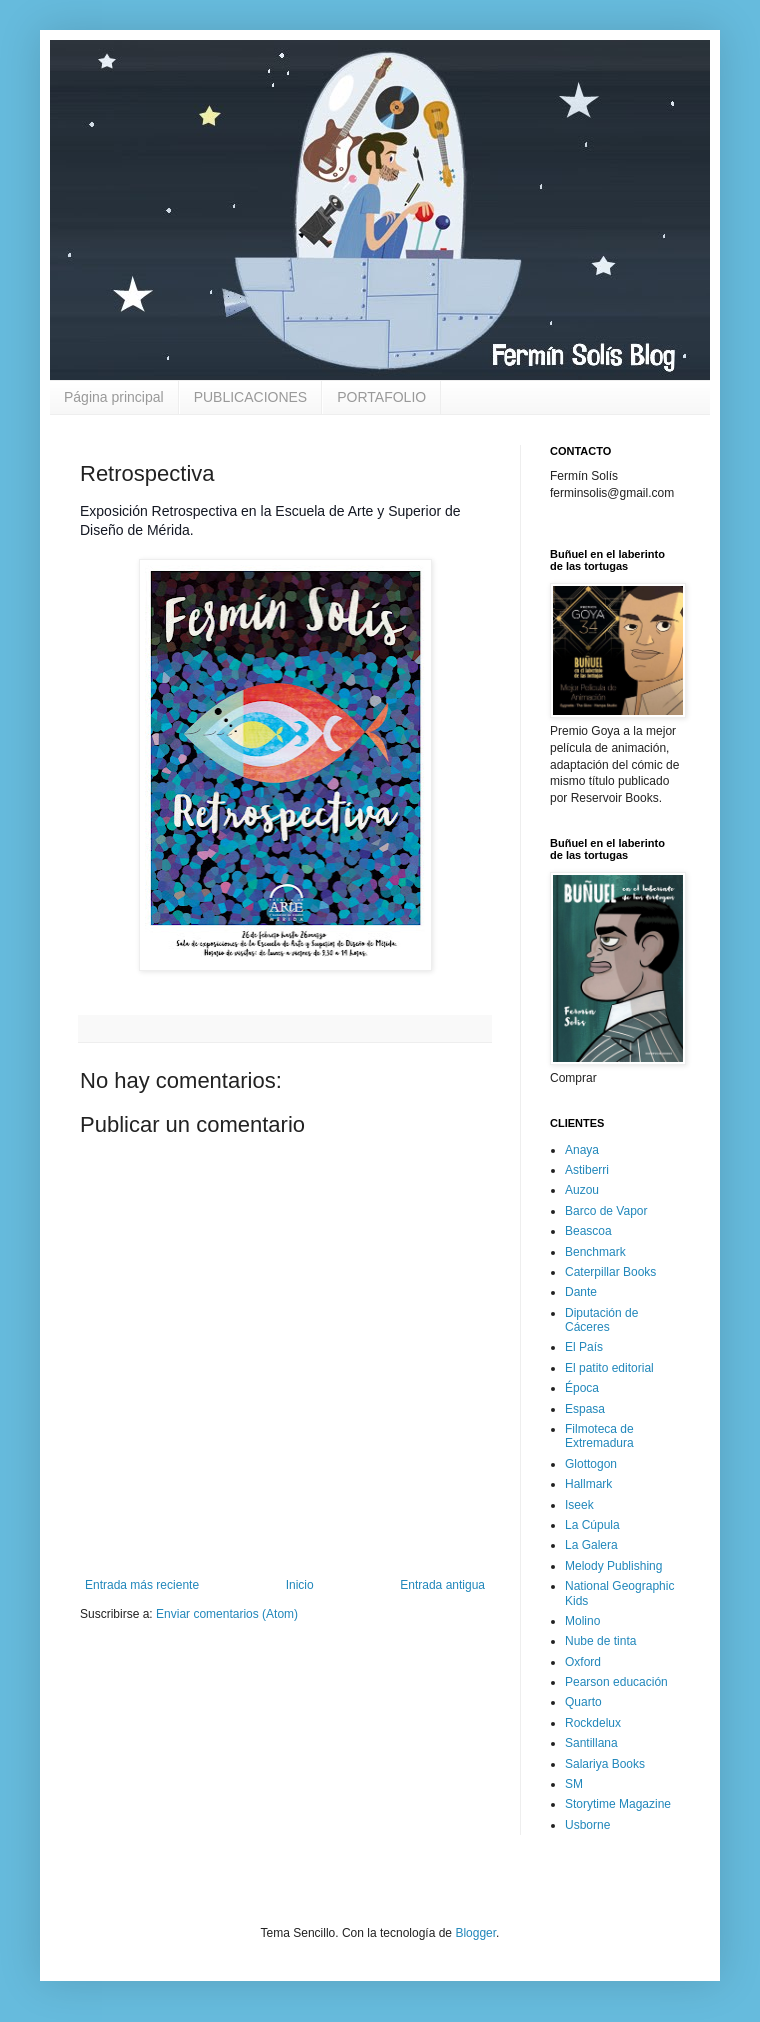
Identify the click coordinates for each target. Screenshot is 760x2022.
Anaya (582, 1150)
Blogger (475, 1933)
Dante (581, 1292)
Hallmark (588, 1484)
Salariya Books (605, 1764)
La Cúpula (592, 1525)
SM (574, 1784)
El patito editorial (609, 1368)
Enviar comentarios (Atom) (227, 1614)
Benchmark (595, 1252)
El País (584, 1347)
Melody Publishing (613, 1566)
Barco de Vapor (606, 1211)
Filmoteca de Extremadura (599, 1436)
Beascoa (588, 1231)
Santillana (591, 1743)
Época (582, 1388)
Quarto (583, 1702)
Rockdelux (593, 1723)
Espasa (585, 1409)
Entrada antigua (442, 1585)
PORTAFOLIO (381, 397)
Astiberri (587, 1170)
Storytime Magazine (618, 1804)
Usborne (587, 1825)
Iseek (579, 1505)
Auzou (582, 1190)
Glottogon (591, 1464)
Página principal (114, 397)
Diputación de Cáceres (601, 1320)
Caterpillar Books (610, 1272)
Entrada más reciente (142, 1585)
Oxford (583, 1662)
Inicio (300, 1585)
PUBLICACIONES (251, 397)
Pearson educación (616, 1682)
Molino (582, 1621)
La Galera (591, 1545)
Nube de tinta (600, 1641)
